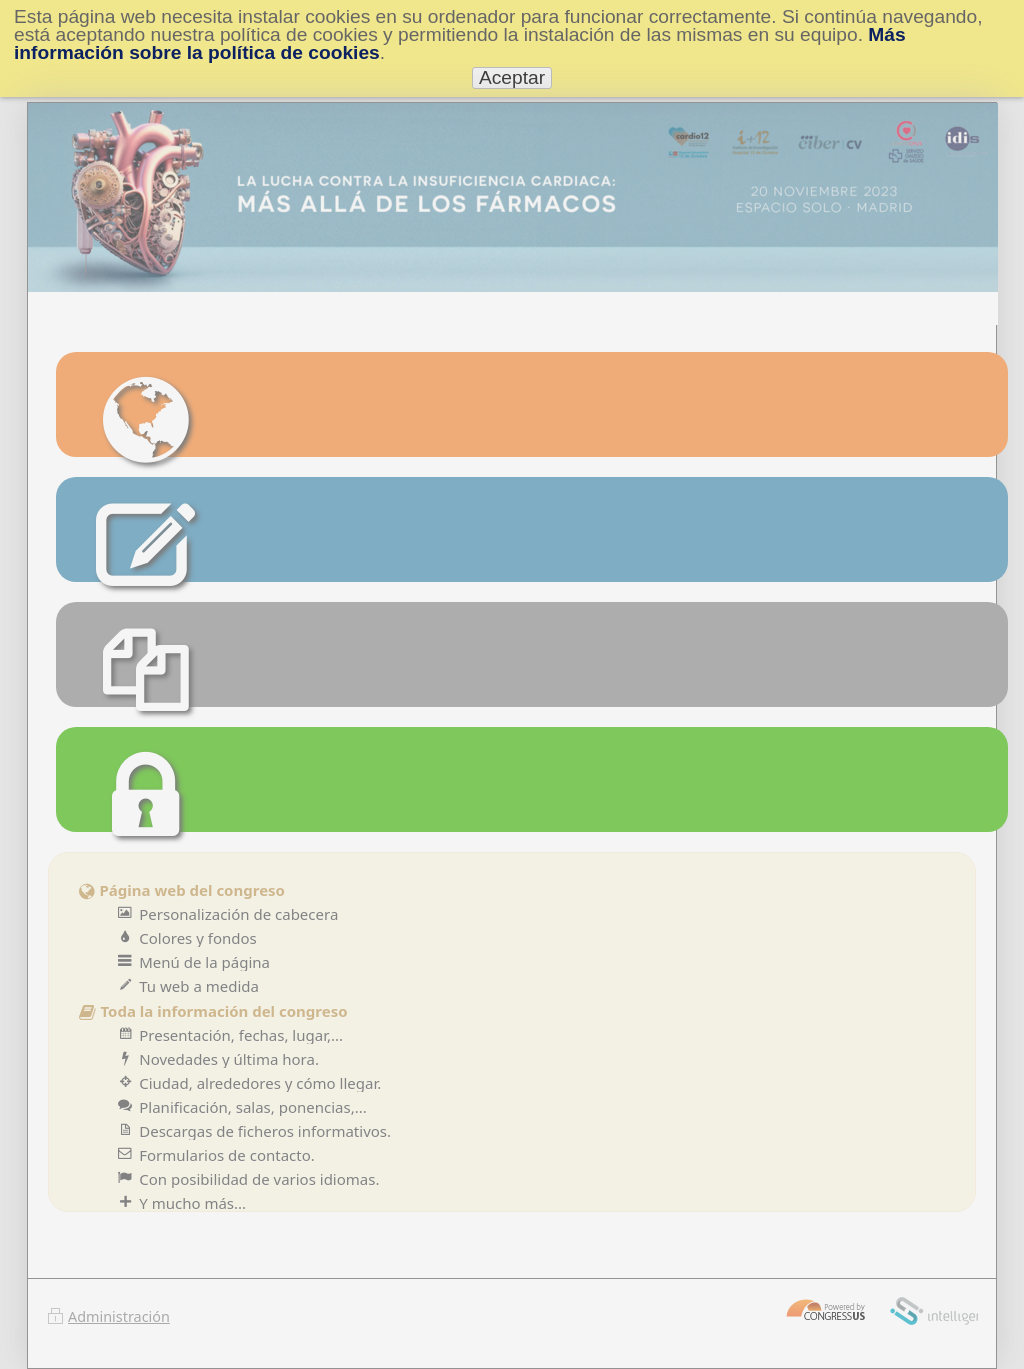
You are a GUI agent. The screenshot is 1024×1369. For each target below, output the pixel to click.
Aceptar (512, 77)
